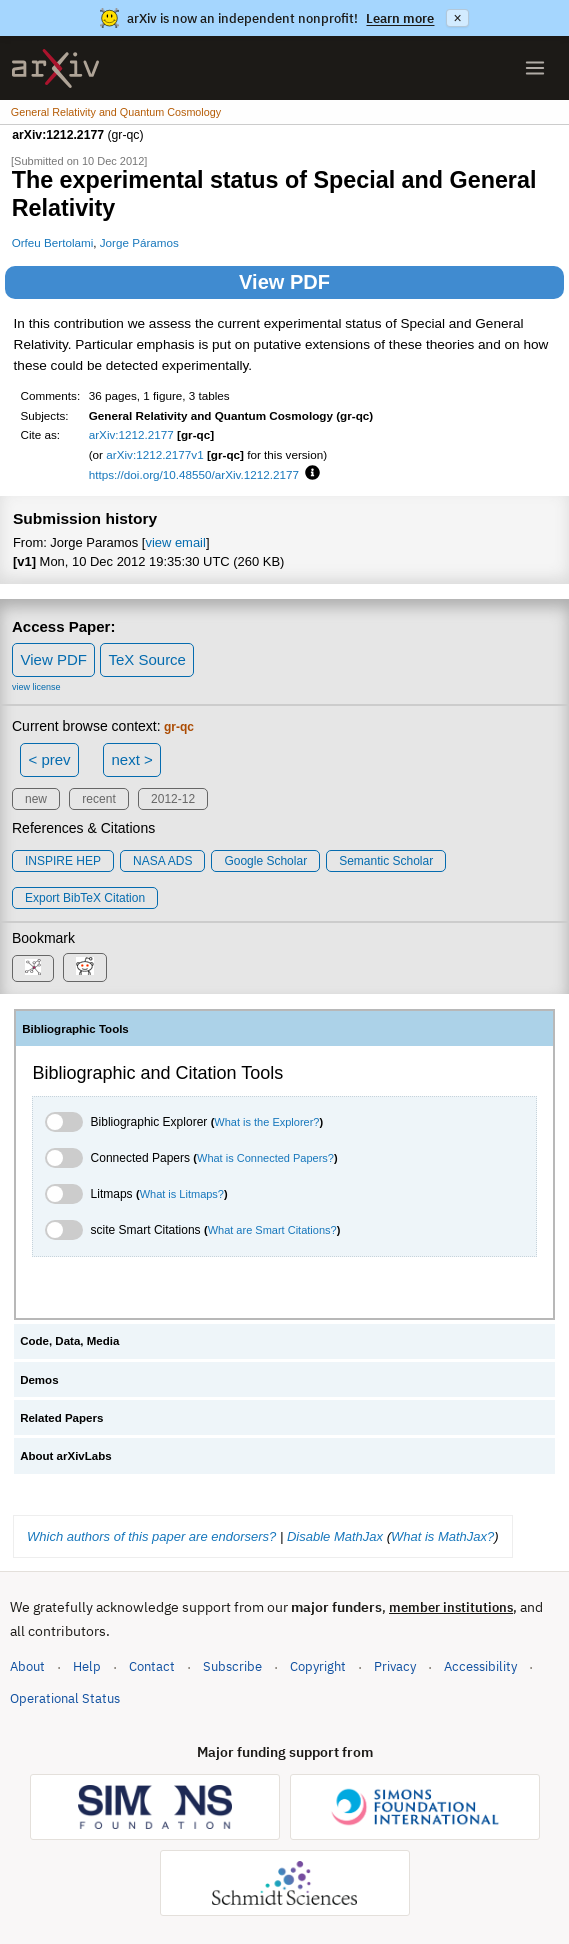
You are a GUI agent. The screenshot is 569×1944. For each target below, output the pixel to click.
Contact (152, 1666)
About (27, 1666)
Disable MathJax (335, 1536)
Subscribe (232, 1666)
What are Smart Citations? (272, 1230)
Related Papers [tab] (61, 1418)
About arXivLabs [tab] (66, 1456)
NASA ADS (162, 861)
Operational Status (65, 1697)
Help (87, 1666)
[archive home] (55, 68)
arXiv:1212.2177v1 (154, 454)
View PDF (284, 282)
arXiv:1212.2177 (131, 434)
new (36, 799)
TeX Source (147, 659)
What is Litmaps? (182, 1194)
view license (36, 687)
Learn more (400, 18)
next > (131, 759)
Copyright (318, 1666)
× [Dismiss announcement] (457, 18)
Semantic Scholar (386, 861)
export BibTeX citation (85, 898)
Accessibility (480, 1666)
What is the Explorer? (266, 1122)
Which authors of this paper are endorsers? (151, 1536)
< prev (50, 759)
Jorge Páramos (139, 242)
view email (175, 542)
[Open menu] (535, 68)
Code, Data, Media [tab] (69, 1341)
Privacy (395, 1666)
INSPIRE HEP (63, 861)
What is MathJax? (442, 1536)
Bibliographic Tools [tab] (75, 1029)
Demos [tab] (39, 1380)
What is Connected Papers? (265, 1158)
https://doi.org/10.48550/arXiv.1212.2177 (194, 474)
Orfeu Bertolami (53, 242)
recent (98, 799)
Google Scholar (265, 861)
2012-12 (173, 799)
